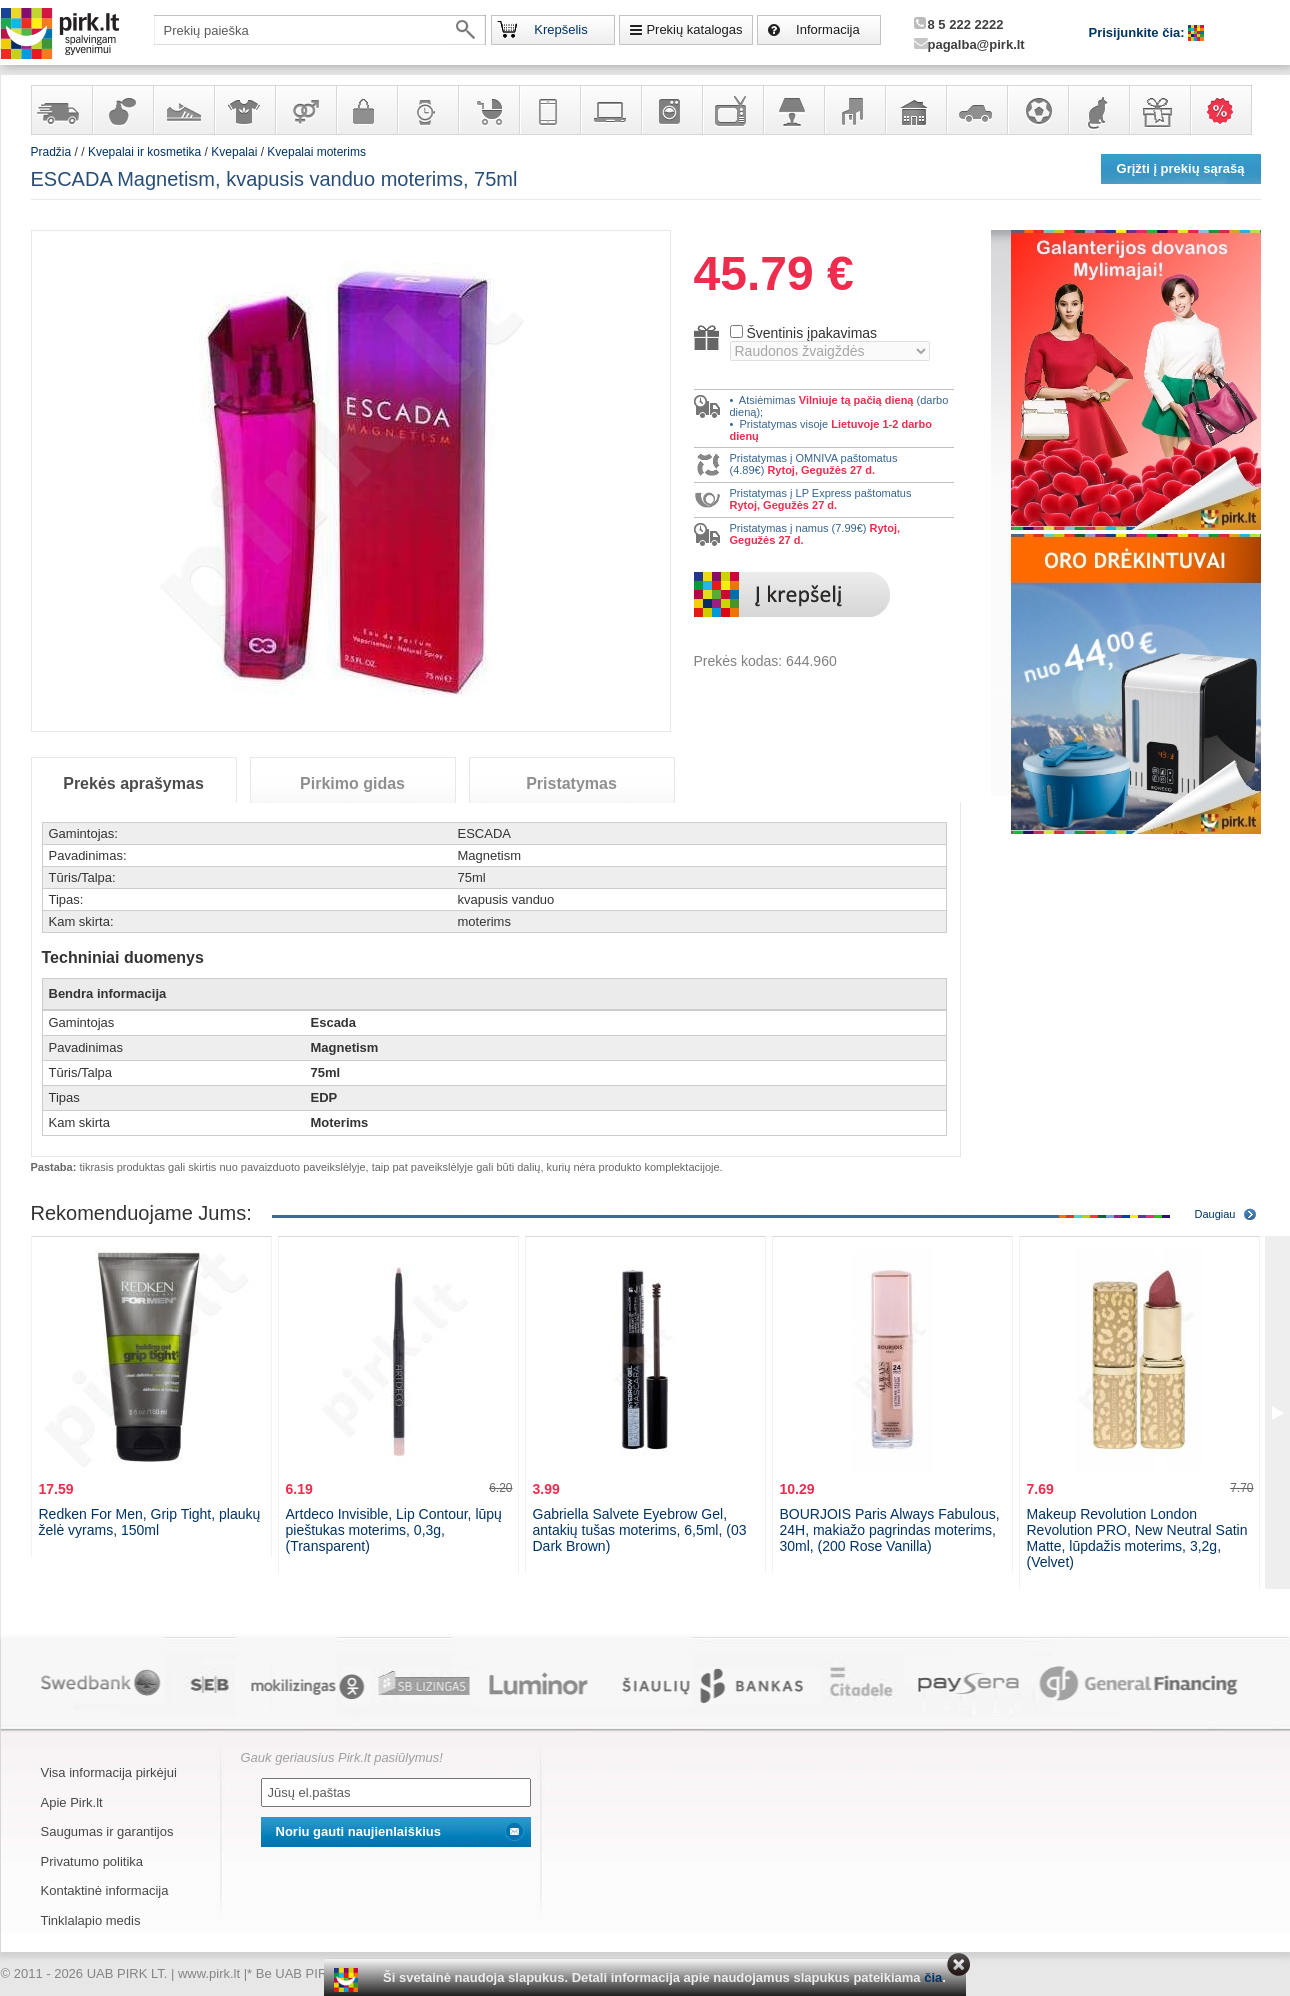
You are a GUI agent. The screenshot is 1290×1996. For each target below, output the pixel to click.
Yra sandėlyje (61, 110)
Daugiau (1215, 1214)
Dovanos (1159, 110)
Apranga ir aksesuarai (244, 110)
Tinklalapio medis (91, 1920)
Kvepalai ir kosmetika (122, 110)
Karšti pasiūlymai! (1227, 110)
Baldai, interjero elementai (854, 110)
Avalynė (183, 110)
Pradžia (51, 152)
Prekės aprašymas (133, 783)
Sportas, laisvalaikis (1037, 110)
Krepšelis (560, 29)
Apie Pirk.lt (72, 1802)
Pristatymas (571, 783)
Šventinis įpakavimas (811, 333)
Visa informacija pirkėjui (109, 1772)
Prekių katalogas (694, 29)
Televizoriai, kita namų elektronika (732, 110)
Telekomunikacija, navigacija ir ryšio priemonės (549, 110)
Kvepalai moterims (316, 152)
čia (933, 1977)
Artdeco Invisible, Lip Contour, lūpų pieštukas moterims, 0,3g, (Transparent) (394, 1530)
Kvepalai (235, 152)
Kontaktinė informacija (105, 1890)
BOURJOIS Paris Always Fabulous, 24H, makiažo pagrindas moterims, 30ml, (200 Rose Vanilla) (890, 1530)
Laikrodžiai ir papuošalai (427, 110)
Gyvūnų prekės (1098, 110)
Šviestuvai (793, 110)
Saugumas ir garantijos (107, 1831)
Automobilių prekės (976, 110)
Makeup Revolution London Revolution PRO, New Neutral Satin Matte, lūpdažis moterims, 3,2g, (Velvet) (1137, 1538)
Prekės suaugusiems (305, 110)
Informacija (828, 29)
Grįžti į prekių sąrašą (1181, 168)
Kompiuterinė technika (610, 110)
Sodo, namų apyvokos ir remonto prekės (915, 110)
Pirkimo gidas (352, 783)
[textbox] (320, 30)
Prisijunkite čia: (1139, 32)
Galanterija (366, 110)
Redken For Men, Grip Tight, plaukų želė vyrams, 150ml (150, 1522)
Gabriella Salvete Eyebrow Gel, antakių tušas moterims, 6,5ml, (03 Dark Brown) (640, 1530)
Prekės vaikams (488, 110)
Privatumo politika (92, 1861)
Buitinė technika (671, 110)
